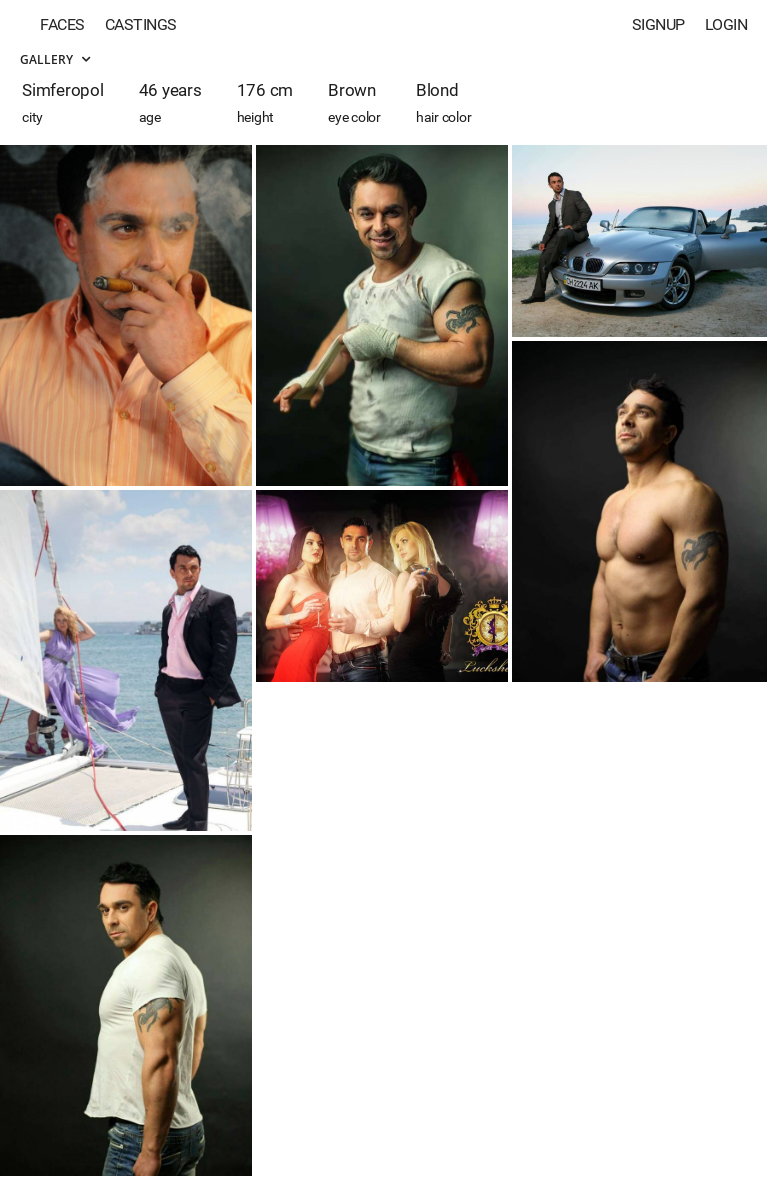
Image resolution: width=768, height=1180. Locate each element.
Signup (658, 24)
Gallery (55, 59)
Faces (62, 24)
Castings (141, 24)
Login (726, 24)
